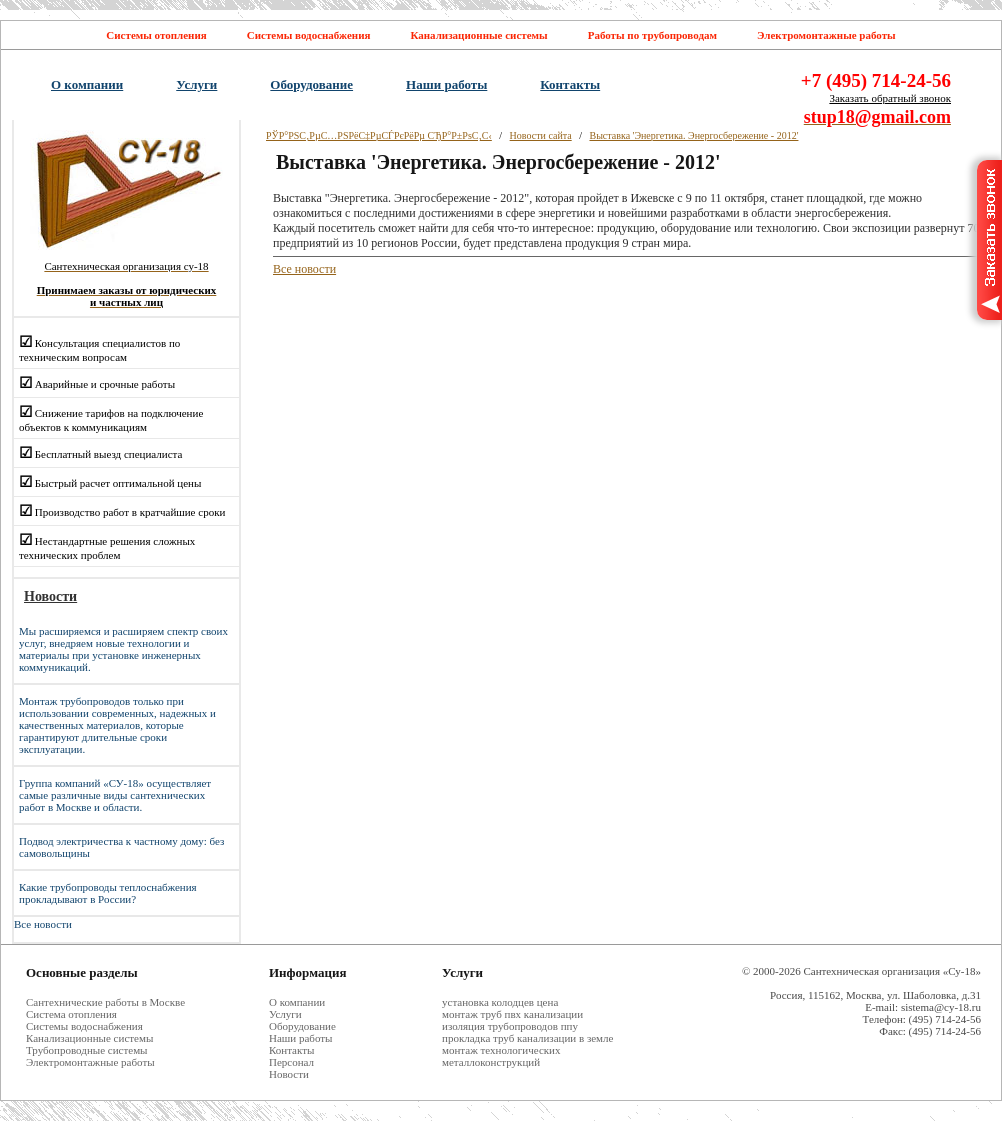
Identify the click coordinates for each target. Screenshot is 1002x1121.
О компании (87, 84)
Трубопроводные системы (87, 1050)
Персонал (291, 1062)
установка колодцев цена (500, 1002)
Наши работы (446, 84)
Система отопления (71, 1014)
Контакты (570, 84)
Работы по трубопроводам (652, 35)
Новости (289, 1074)
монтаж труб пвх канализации (512, 1014)
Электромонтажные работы (826, 35)
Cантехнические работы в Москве (105, 1002)
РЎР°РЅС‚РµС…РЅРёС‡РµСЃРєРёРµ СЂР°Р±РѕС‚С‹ (379, 135)
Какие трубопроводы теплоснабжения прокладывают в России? (108, 893)
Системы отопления (156, 35)
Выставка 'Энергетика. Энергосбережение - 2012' (693, 135)
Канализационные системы (478, 35)
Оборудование (311, 84)
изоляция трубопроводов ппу (510, 1026)
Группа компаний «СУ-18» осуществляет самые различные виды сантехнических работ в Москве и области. (115, 795)
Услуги (196, 84)
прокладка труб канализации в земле (527, 1038)
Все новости (43, 924)
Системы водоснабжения (309, 35)
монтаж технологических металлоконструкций (501, 1056)
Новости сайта (541, 135)
